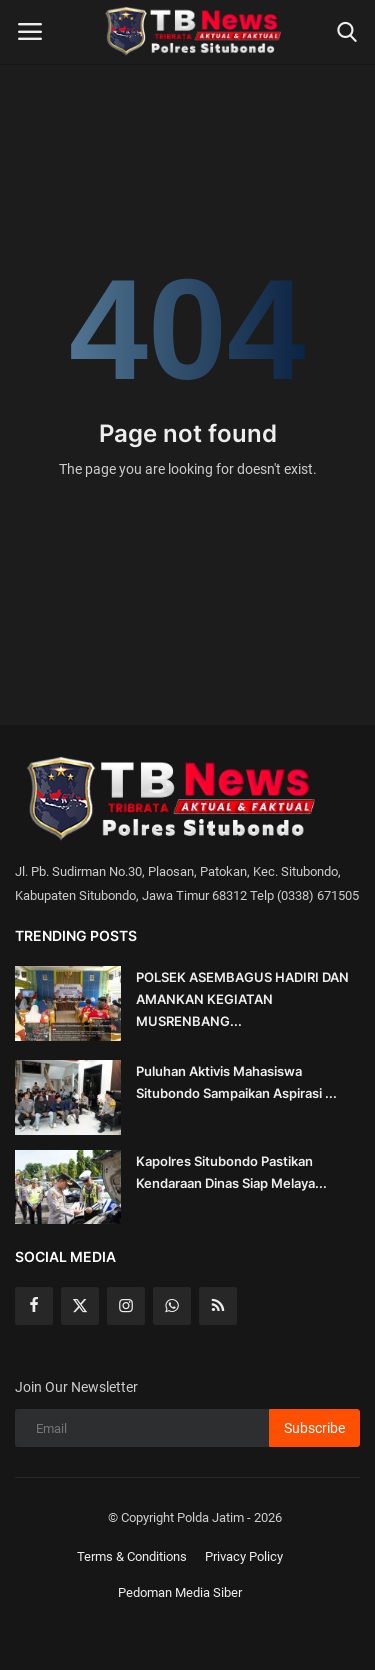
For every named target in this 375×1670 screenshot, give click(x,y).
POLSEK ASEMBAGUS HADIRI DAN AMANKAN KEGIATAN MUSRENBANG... (242, 999)
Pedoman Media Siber (180, 1592)
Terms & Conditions (132, 1556)
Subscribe (314, 1428)
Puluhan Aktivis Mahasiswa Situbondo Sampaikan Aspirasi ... (236, 1082)
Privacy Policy (244, 1556)
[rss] (218, 1306)
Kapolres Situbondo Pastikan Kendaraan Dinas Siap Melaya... (231, 1172)
